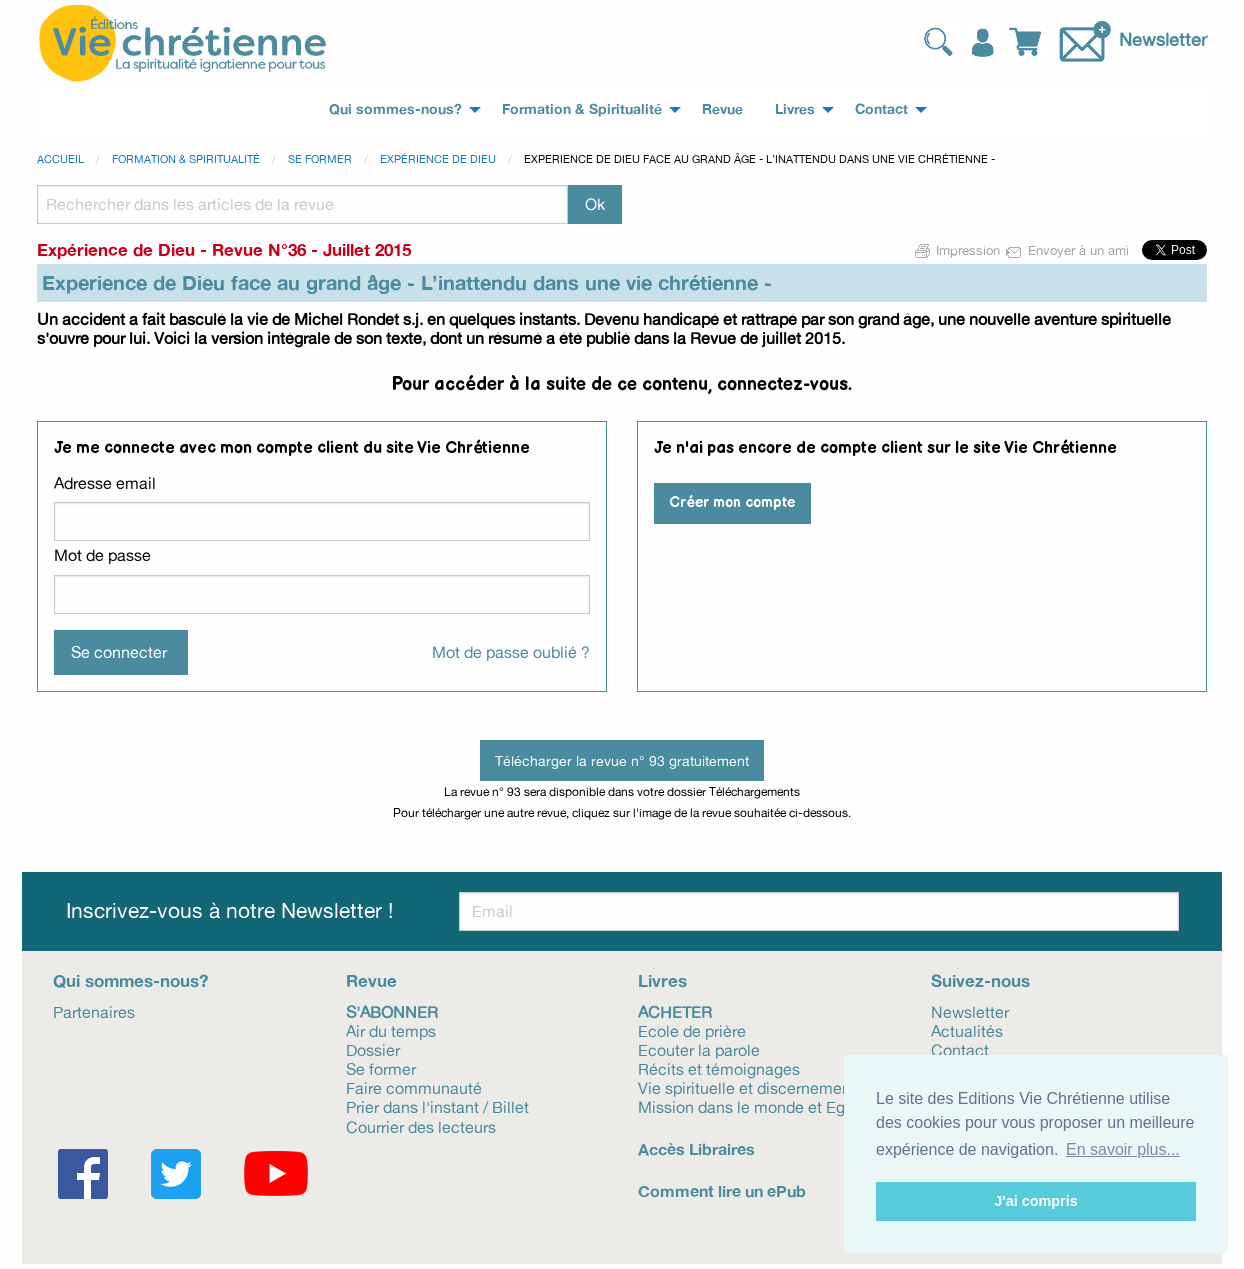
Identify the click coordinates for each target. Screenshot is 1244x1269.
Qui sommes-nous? (130, 980)
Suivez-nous (980, 980)
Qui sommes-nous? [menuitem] (395, 109)
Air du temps (391, 1030)
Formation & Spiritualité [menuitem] (582, 109)
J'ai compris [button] (1035, 1201)
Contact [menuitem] (881, 109)
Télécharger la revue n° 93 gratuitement (622, 760)
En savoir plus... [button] (1123, 1149)
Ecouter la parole (699, 1049)
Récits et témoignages (719, 1068)
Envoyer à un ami (1068, 250)
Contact (960, 1049)
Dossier (373, 1049)
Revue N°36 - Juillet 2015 (311, 249)
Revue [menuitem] (722, 109)
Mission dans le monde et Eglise (754, 1106)
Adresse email (105, 483)
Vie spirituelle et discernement (747, 1087)
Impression (958, 250)
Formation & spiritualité (186, 159)
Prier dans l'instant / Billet (437, 1106)
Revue (371, 980)
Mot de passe (102, 555)
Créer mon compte (732, 502)
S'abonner (392, 1011)
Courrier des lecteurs (421, 1126)
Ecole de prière (692, 1030)
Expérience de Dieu (438, 159)
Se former (320, 159)
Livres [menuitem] (795, 109)
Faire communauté (414, 1087)
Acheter (675, 1011)
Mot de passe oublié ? (511, 652)
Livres (662, 980)
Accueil (60, 159)
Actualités (967, 1030)
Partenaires (94, 1011)
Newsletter (1163, 39)
